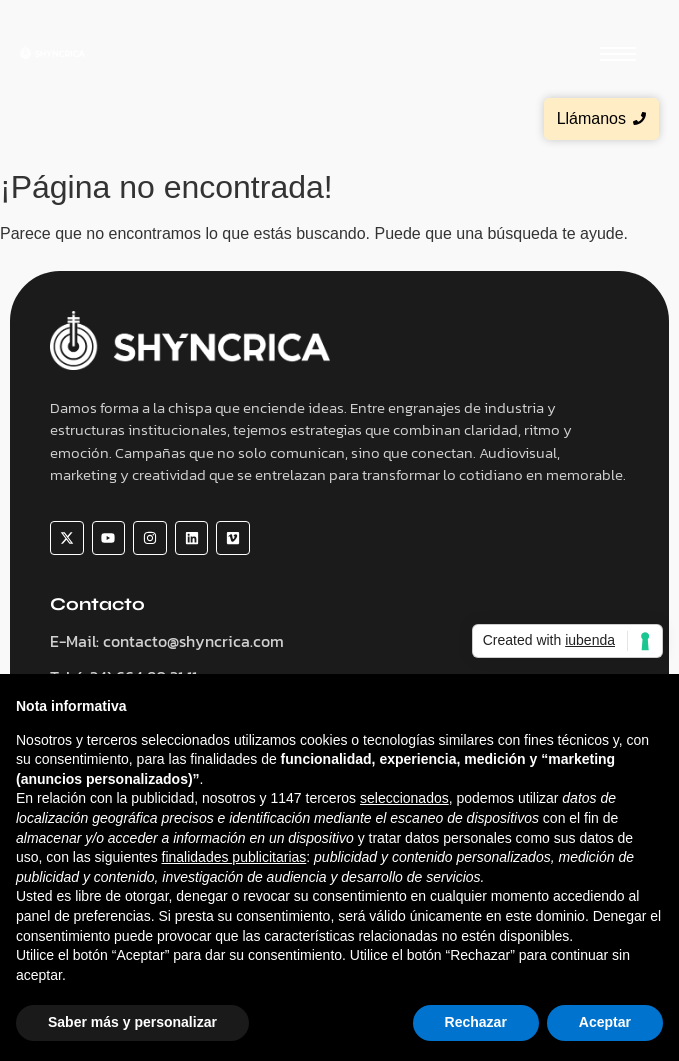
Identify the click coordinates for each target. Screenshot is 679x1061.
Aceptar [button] (605, 1022)
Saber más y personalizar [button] (132, 1022)
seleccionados (404, 798)
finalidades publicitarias (234, 857)
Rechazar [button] (476, 1022)
